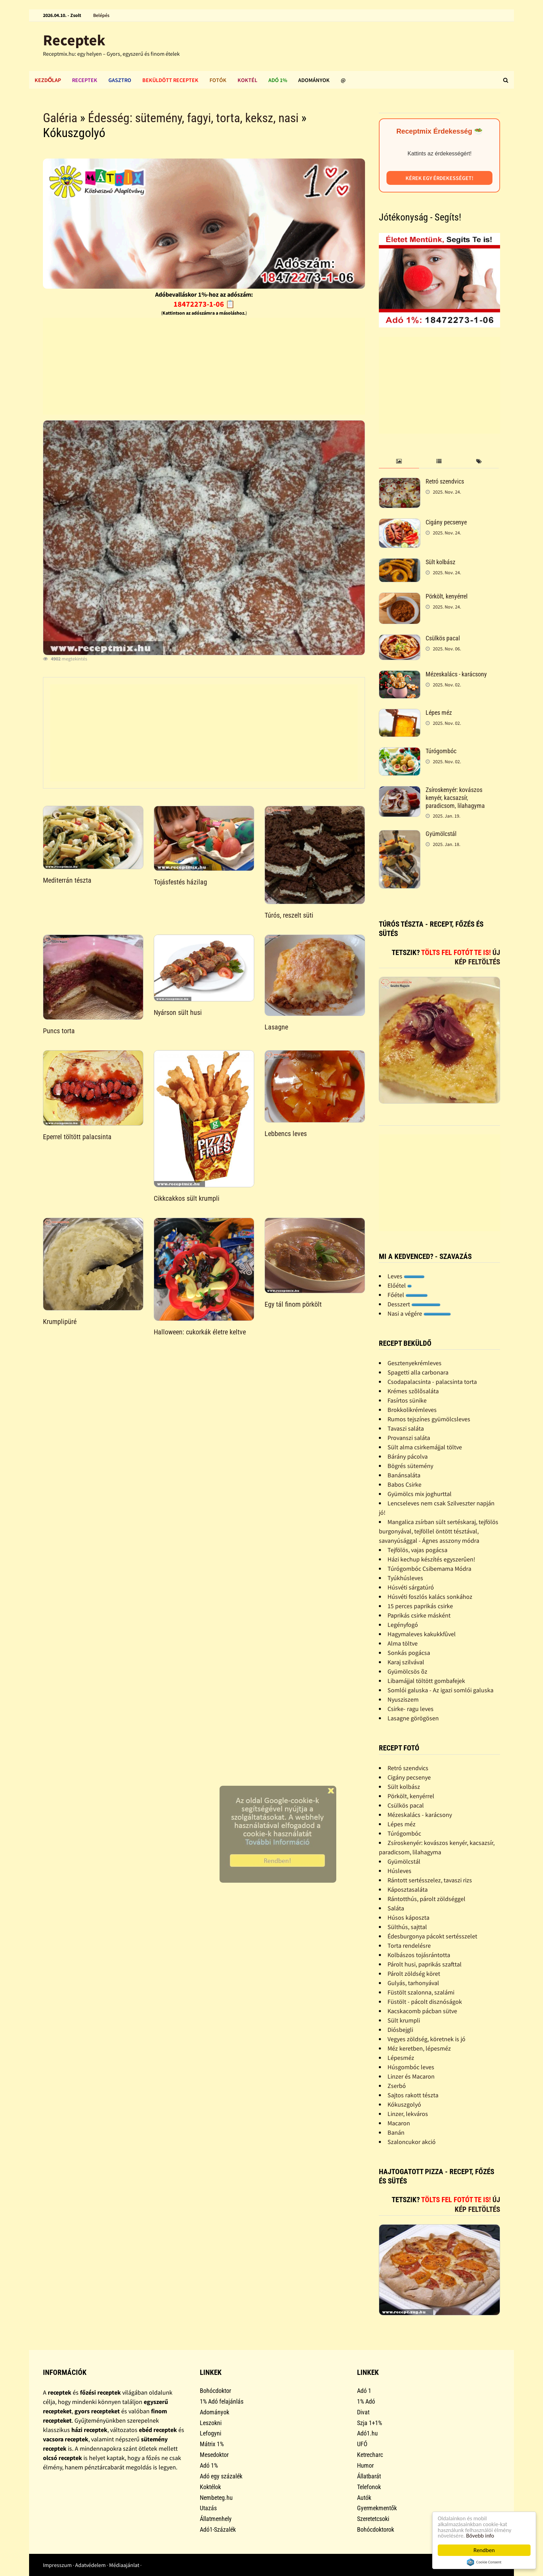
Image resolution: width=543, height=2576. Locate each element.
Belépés (101, 15)
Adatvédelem (90, 2564)
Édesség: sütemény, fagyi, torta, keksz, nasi (193, 118)
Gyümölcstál (441, 833)
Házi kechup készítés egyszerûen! (431, 1559)
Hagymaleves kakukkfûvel (422, 1634)
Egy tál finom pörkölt (293, 1304)
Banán (396, 2132)
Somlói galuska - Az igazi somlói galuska (440, 1690)
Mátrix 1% (212, 2444)
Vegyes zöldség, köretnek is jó (426, 2039)
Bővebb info (481, 2535)
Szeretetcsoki (373, 2518)
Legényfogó (403, 1625)
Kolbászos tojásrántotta (419, 1955)
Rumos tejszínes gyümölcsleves (429, 1419)
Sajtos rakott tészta (413, 2095)
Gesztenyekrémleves (415, 1363)
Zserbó (397, 2086)
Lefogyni (210, 2433)
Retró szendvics (445, 481)
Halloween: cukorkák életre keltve (200, 1332)
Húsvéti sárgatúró (411, 1587)
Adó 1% (277, 79)
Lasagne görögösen (413, 1718)
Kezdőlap (48, 79)
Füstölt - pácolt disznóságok (425, 2002)
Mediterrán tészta (67, 880)
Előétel (400, 1285)
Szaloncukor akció (412, 2142)
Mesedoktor (214, 2454)
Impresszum (57, 2564)
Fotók (218, 79)
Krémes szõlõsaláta (413, 1391)
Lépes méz (439, 712)
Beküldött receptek (170, 79)
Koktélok (210, 2487)
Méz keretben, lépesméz (419, 2048)
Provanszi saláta (409, 1438)
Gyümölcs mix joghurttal (420, 1494)
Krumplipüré (60, 1321)
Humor (365, 2465)
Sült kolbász (440, 562)
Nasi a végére (419, 1313)
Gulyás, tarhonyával (413, 1983)
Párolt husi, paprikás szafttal (425, 1964)
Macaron (399, 2123)
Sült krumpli (404, 2020)
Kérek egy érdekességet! (439, 177)
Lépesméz (401, 2058)
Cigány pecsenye (446, 522)
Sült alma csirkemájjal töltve (425, 1447)
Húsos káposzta (408, 1917)
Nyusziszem (403, 1699)
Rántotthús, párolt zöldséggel (426, 1899)
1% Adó (366, 2401)
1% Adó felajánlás (221, 2401)
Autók (364, 2497)
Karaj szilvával (406, 1662)
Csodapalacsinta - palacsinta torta (432, 1382)
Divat (363, 2412)
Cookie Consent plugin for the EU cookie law (484, 2562)
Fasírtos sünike (407, 1400)
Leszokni (211, 2422)
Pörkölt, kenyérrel (447, 596)
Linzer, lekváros (408, 2114)
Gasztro (119, 79)
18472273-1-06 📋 (204, 304)
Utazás (208, 2508)
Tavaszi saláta (406, 1428)
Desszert (414, 1304)
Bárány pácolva (408, 1456)
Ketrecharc (370, 2454)
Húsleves (399, 1871)
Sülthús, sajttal (407, 1927)
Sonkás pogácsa (409, 1653)
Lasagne (276, 1027)
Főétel (408, 1295)
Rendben (484, 2550)
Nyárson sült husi (178, 1012)
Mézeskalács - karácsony (456, 674)
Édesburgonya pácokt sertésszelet (432, 1936)
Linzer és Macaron (411, 2076)
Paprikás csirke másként (419, 1615)
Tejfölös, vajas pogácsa (417, 1550)
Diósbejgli (400, 2030)
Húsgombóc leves (411, 2067)
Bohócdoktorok (375, 2529)
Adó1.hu (367, 2433)
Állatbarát (369, 2476)
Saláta (396, 1908)
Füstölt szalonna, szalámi (421, 1992)
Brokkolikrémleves (412, 1410)
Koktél (247, 79)
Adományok (314, 79)
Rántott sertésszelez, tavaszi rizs (430, 1880)
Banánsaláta (404, 1475)
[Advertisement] (204, 366)
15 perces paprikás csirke (420, 1606)
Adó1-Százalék (218, 2529)
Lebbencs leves (286, 1133)
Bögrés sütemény (410, 1466)
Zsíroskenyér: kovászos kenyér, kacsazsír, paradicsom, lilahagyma (455, 797)
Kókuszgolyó (404, 2104)
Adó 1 (364, 2390)
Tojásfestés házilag (180, 882)
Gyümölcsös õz (407, 1671)
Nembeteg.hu (216, 2497)
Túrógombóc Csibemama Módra (429, 1569)
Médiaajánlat (124, 2564)
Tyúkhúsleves (405, 1578)
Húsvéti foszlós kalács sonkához (430, 1597)
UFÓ (362, 2444)
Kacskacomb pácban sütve (422, 2011)
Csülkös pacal (443, 638)
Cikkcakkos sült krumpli (187, 1198)
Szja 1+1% (369, 2422)
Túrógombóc (441, 751)
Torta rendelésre (409, 1945)
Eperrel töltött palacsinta (77, 1137)
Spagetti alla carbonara (418, 1372)
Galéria (60, 118)
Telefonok (369, 2487)
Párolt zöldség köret (414, 1974)
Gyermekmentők (377, 2508)
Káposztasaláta (408, 1889)
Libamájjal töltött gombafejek (426, 1681)
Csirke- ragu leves (411, 1709)
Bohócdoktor (215, 2390)
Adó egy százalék (221, 2476)
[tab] (399, 461)
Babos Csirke (404, 1484)
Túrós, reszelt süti (289, 915)
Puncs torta (59, 1031)
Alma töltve (403, 1643)
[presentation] (399, 461)
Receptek (74, 39)
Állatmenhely (216, 2518)
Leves (406, 1276)
